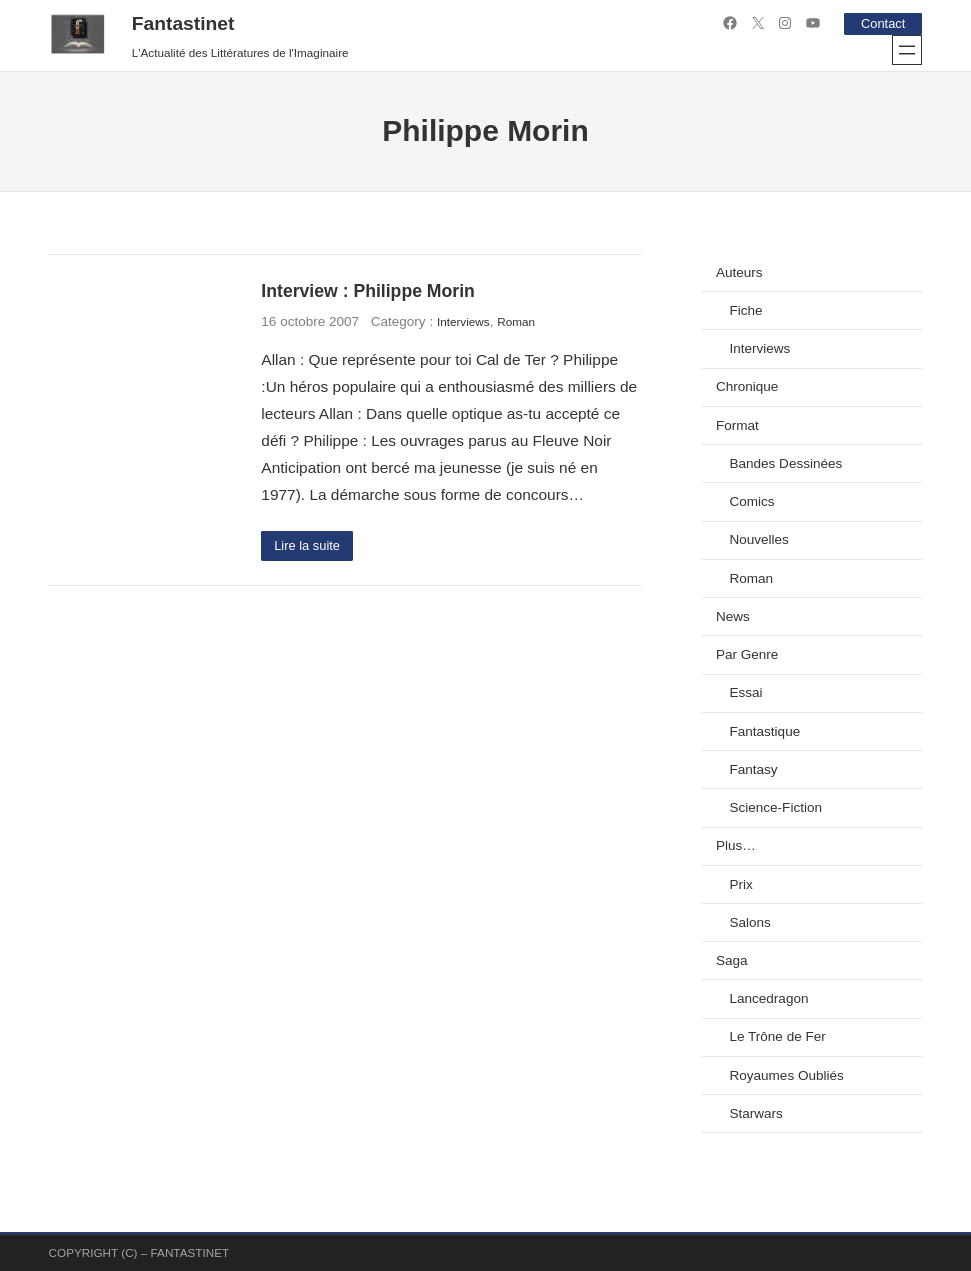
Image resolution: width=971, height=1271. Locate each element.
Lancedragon (768, 998)
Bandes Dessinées (785, 463)
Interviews (463, 321)
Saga (732, 960)
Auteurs (739, 272)
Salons (749, 922)
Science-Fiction (775, 807)
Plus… (736, 845)
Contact (881, 23)
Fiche (745, 310)
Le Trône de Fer (777, 1036)
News (733, 616)
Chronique (747, 386)
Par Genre (747, 654)
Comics (751, 501)
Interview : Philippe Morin (367, 291)
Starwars (755, 1113)
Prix (740, 884)
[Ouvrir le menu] (907, 50)
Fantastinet (183, 23)
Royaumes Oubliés (786, 1075)
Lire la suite (309, 546)
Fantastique (764, 731)
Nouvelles (758, 539)
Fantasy (753, 769)
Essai (745, 692)
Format (737, 425)
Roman (516, 321)
